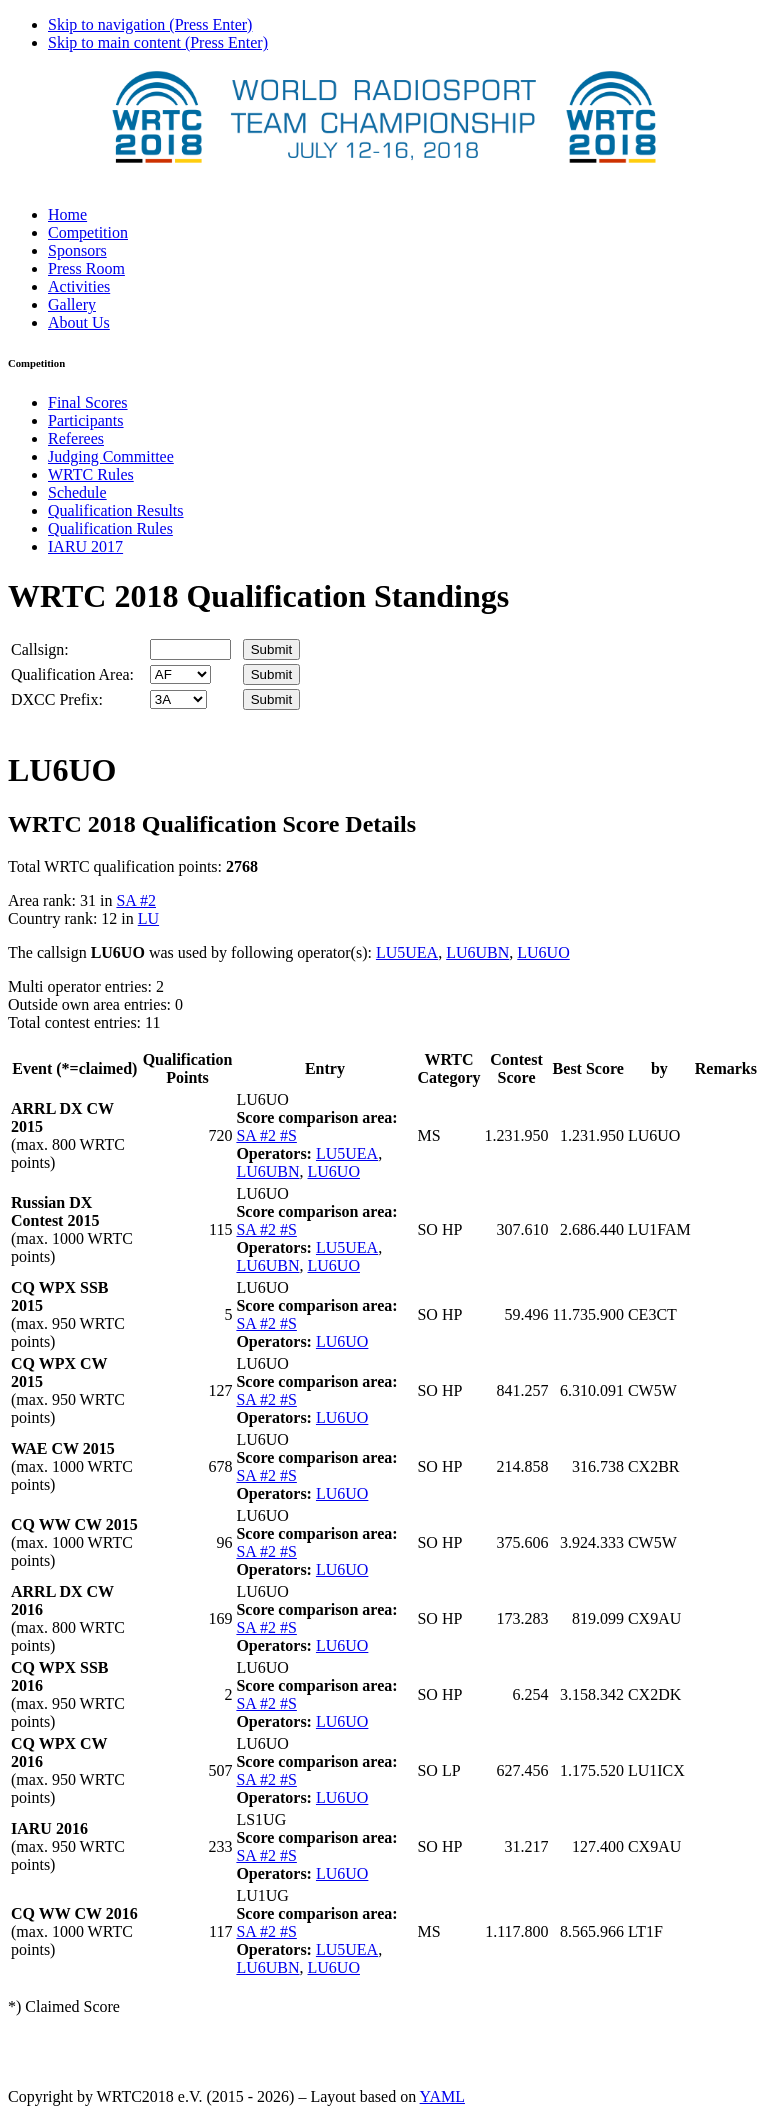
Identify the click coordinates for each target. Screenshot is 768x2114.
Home (67, 214)
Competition (88, 232)
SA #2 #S (266, 1135)
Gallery (72, 304)
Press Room (86, 268)
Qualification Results (116, 510)
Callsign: (40, 649)
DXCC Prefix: (57, 699)
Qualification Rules (110, 528)
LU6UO (543, 952)
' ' (180, 674)
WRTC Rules (91, 474)
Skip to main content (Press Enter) (158, 42)
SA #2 (136, 900)
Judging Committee (111, 456)
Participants (86, 420)
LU (148, 918)
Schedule (77, 492)
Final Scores (88, 402)
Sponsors (77, 250)
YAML (442, 2096)
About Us (79, 322)
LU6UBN (477, 952)
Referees (76, 438)
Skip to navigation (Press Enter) (150, 24)
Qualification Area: (72, 674)
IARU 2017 (85, 546)
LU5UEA (407, 952)
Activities (79, 286)
